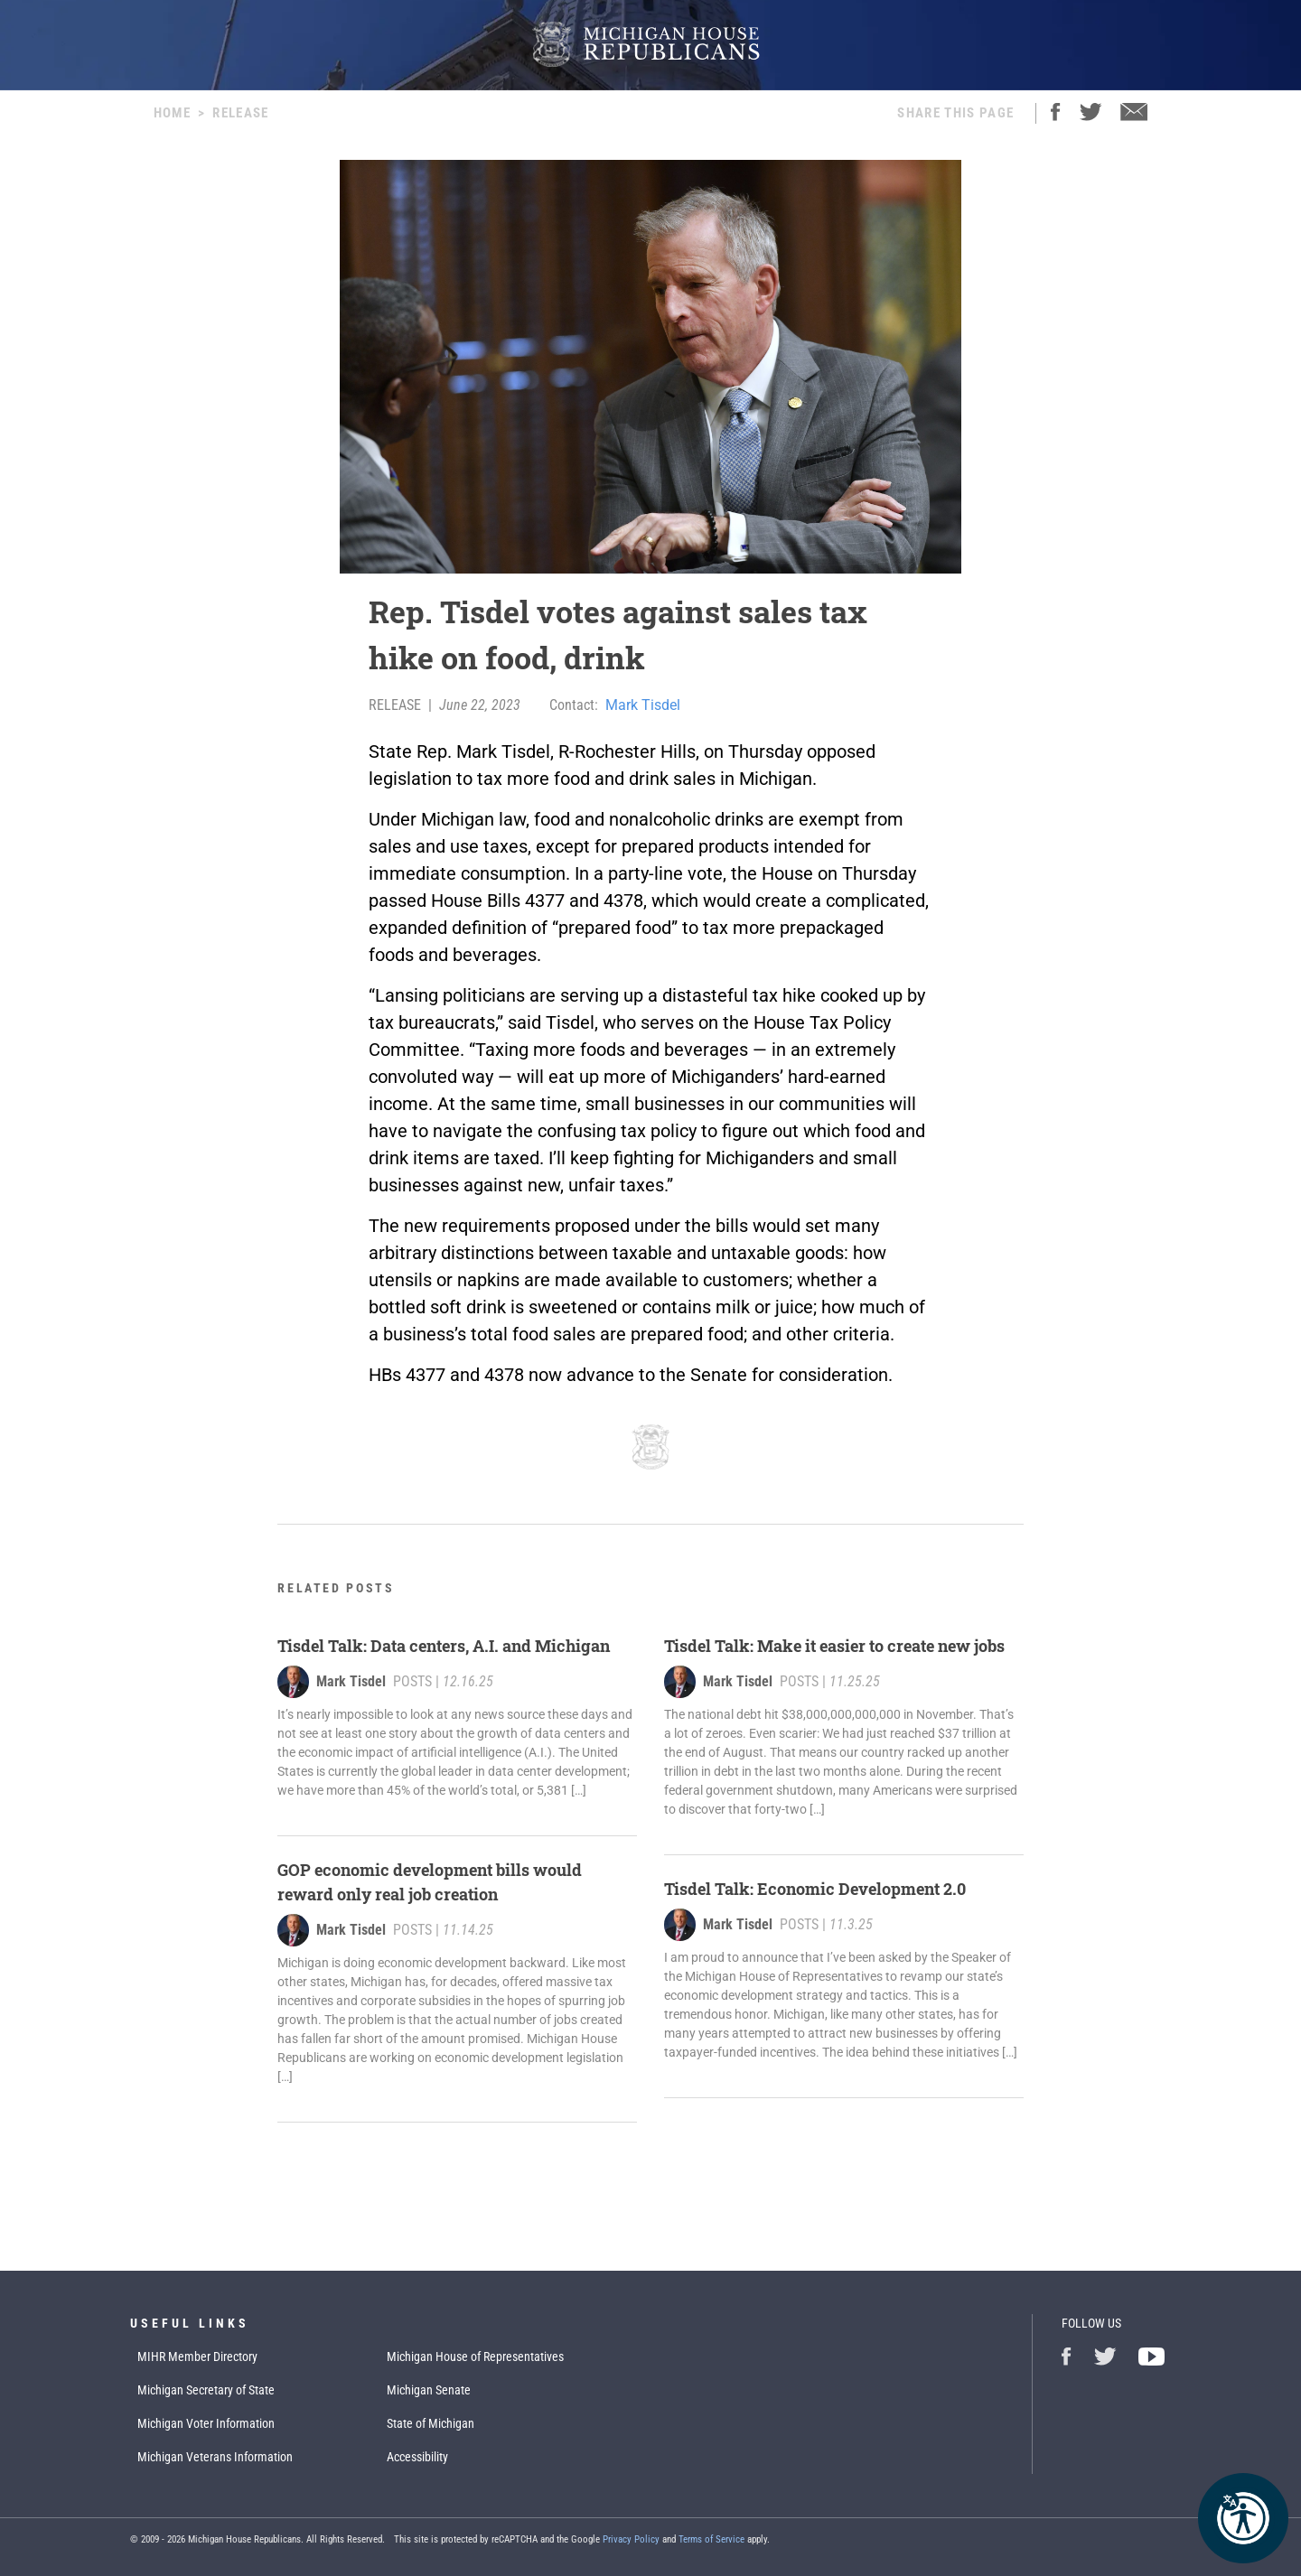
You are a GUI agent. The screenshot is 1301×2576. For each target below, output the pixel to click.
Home (172, 113)
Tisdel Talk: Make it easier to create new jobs (834, 1646)
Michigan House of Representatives (475, 2356)
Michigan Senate (429, 2390)
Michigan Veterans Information (215, 2457)
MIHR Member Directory (197, 2356)
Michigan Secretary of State (206, 2390)
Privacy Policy (631, 2539)
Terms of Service (711, 2539)
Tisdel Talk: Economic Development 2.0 (815, 1888)
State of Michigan (430, 2423)
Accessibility (417, 2457)
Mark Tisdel (642, 705)
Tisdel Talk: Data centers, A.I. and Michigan (445, 1646)
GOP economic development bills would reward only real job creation (429, 1882)
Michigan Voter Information (206, 2423)
